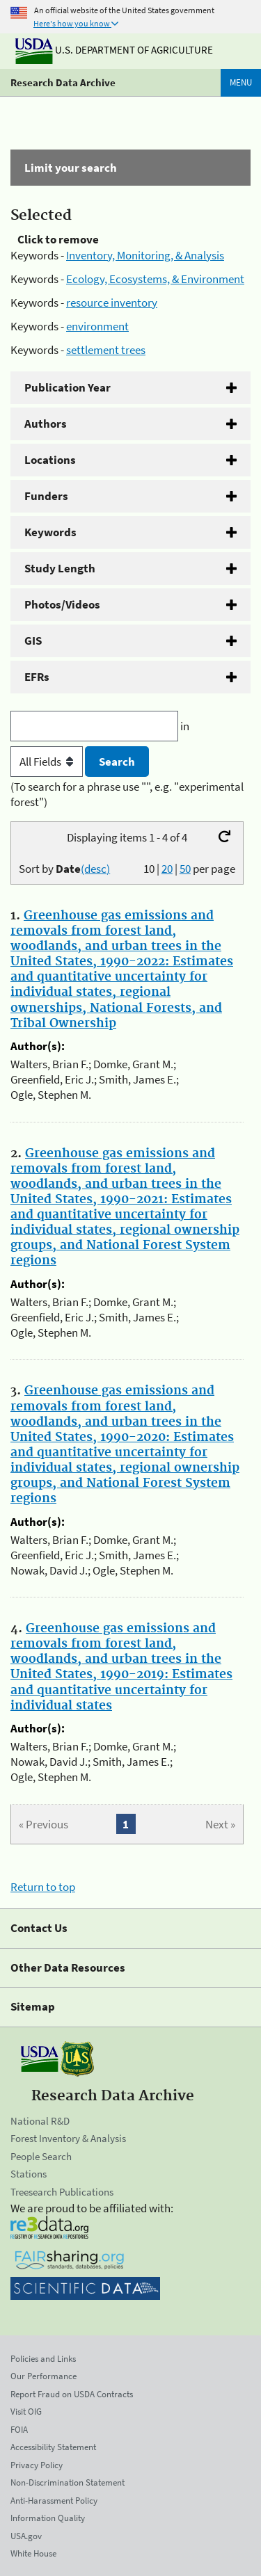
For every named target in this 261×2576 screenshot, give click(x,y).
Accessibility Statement (53, 2447)
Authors (45, 423)
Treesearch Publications (61, 2191)
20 (167, 868)
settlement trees (105, 349)
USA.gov (26, 2536)
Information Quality (47, 2518)
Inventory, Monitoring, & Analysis (145, 255)
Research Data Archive (63, 82)
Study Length (59, 568)
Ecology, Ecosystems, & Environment (155, 279)
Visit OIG (26, 2411)
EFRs (36, 676)
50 (185, 868)
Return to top (42, 1886)
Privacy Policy (36, 2465)
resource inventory (111, 302)
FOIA (19, 2430)
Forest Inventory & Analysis (68, 2138)
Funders (46, 496)
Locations (50, 459)
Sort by (64, 868)
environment (97, 326)
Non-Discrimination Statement (67, 2482)
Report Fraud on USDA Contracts (71, 2394)
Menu (241, 82)
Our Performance (43, 2376)
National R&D (40, 2120)
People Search (41, 2156)
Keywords (50, 532)
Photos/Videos (62, 604)
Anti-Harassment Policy (53, 2500)
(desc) (95, 868)
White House (33, 2553)
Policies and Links (43, 2359)
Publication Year (67, 387)
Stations (28, 2173)
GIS (33, 640)
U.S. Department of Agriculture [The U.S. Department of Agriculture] (114, 49)
